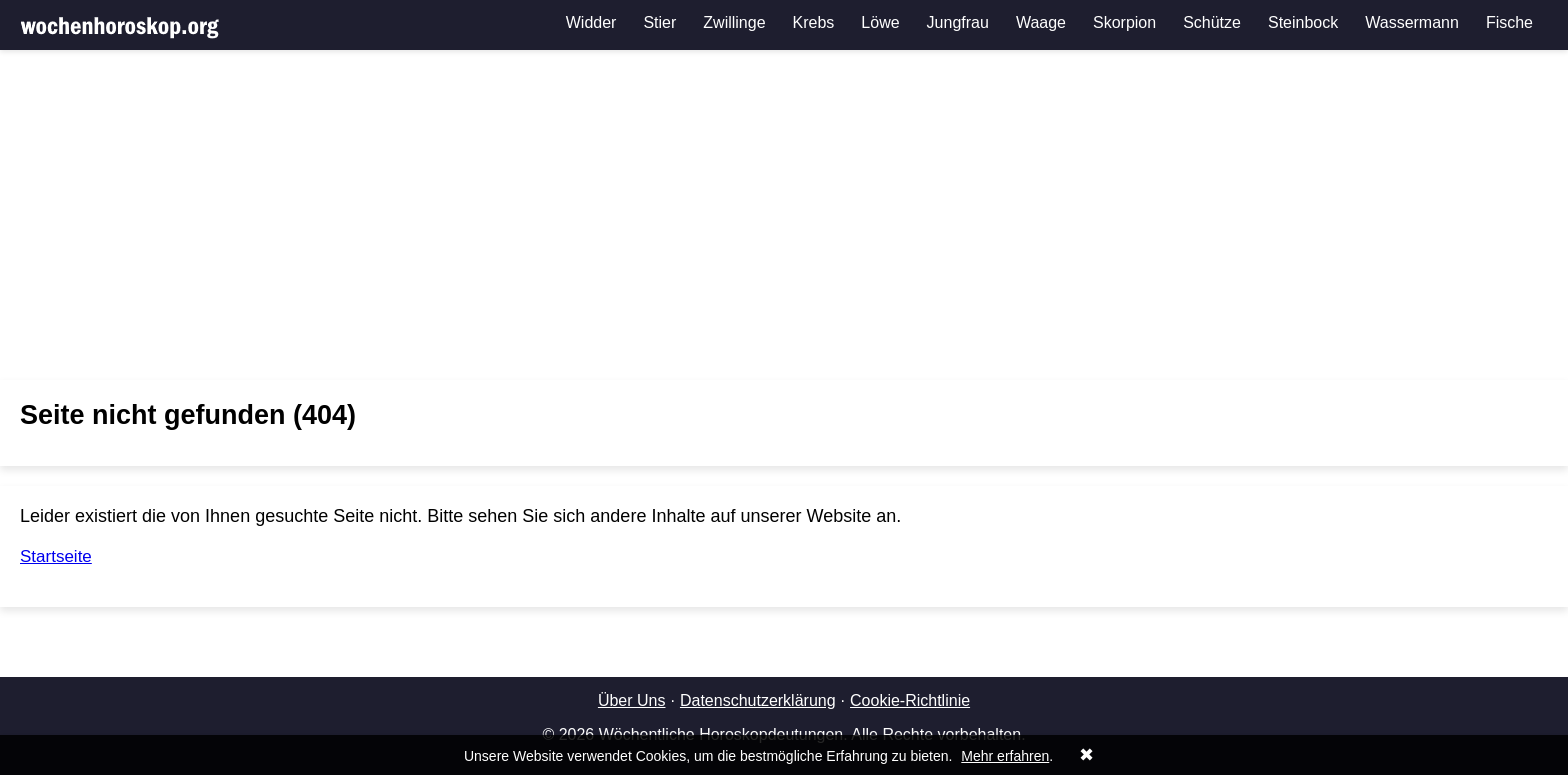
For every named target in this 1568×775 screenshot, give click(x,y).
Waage (1041, 22)
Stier (659, 22)
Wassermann (1412, 22)
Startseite (56, 556)
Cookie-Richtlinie (910, 700)
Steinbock (1303, 22)
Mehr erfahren (1005, 756)
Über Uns (632, 700)
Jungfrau (958, 22)
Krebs (814, 22)
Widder (591, 22)
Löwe (880, 22)
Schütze (1212, 22)
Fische (1509, 22)
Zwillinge (734, 22)
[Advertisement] (784, 215)
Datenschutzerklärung (758, 700)
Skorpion (1124, 22)
